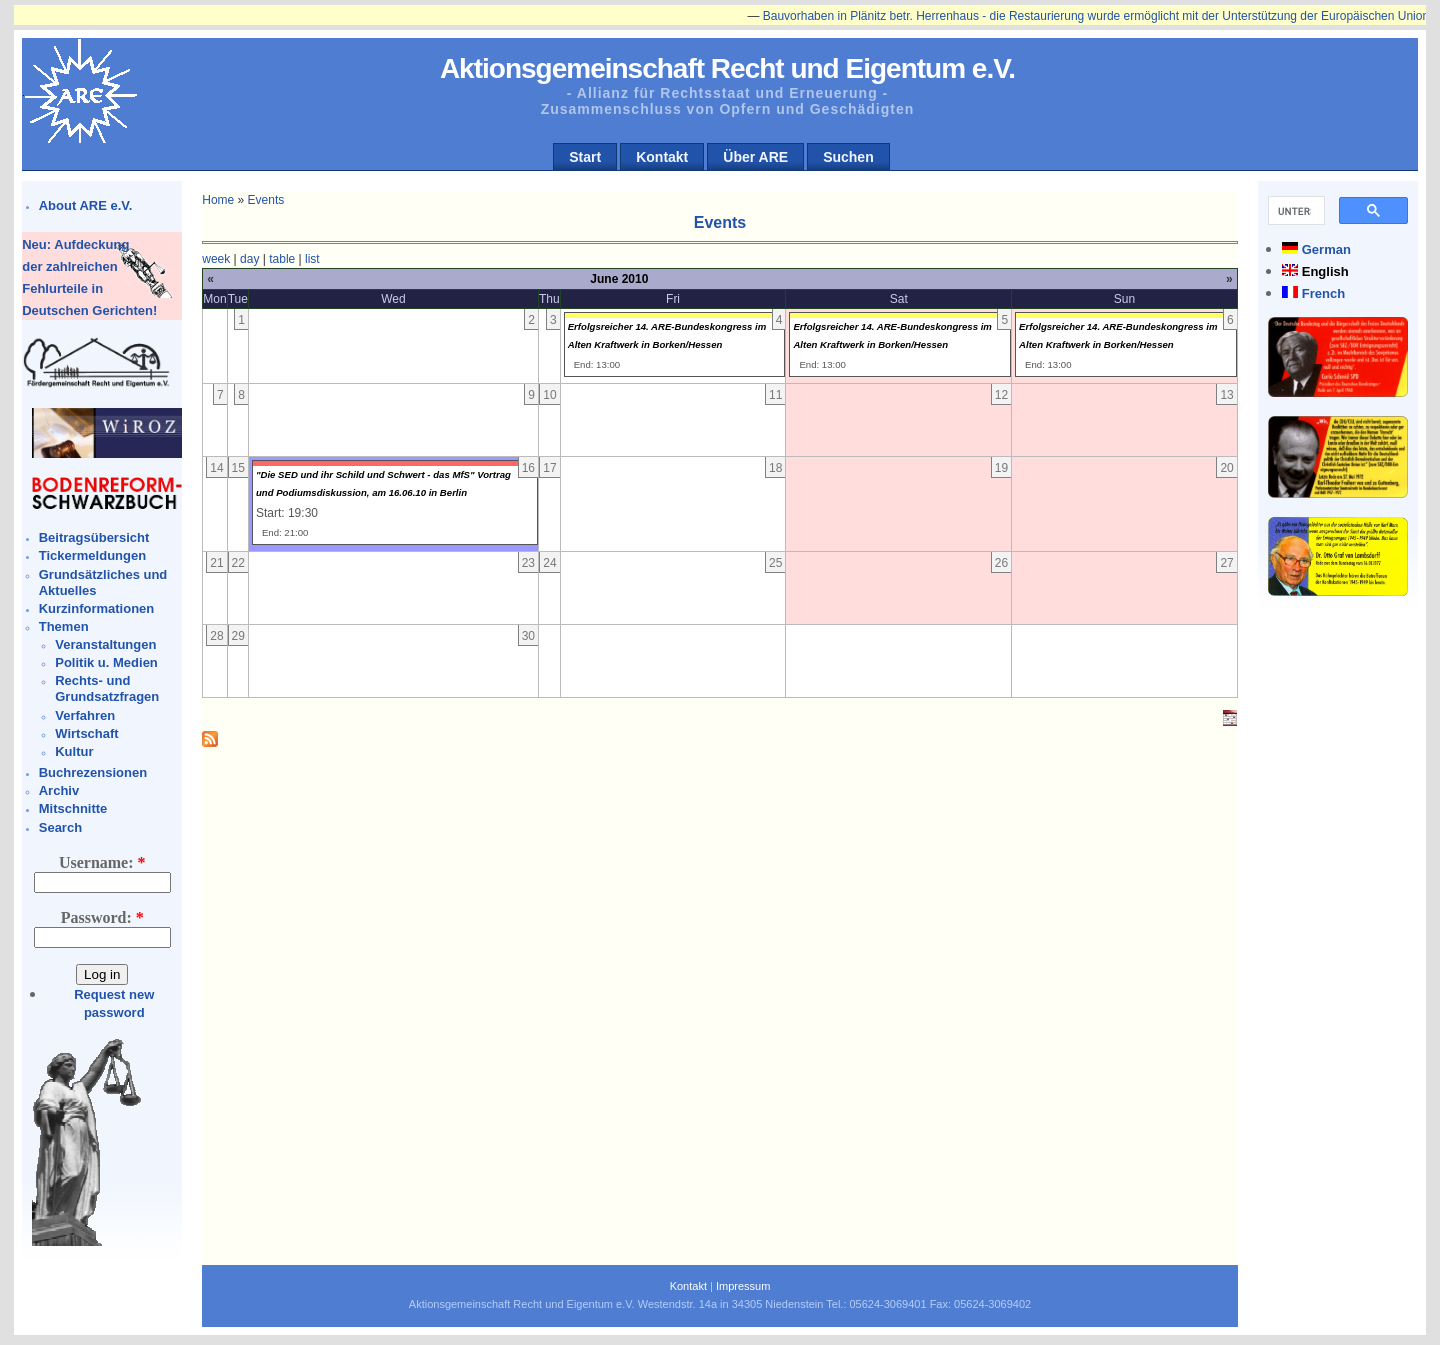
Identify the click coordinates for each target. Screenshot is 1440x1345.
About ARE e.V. (86, 205)
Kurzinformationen (97, 608)
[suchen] (1294, 211)
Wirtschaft (86, 733)
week (216, 259)
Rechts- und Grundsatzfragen (107, 688)
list (312, 259)
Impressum (743, 1286)
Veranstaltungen (105, 644)
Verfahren (85, 715)
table (282, 259)
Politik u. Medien (106, 662)
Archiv (59, 790)
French (1323, 293)
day (249, 259)
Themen (64, 626)
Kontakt (662, 157)
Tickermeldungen (92, 555)
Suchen (848, 157)
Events (266, 200)
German (1326, 249)
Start (585, 157)
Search (60, 827)
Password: (102, 917)
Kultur (74, 751)
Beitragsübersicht (94, 537)
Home (218, 200)
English (1325, 271)
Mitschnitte (73, 808)
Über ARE (755, 157)
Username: (102, 862)
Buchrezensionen (93, 772)
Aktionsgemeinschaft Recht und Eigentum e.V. (727, 68)
